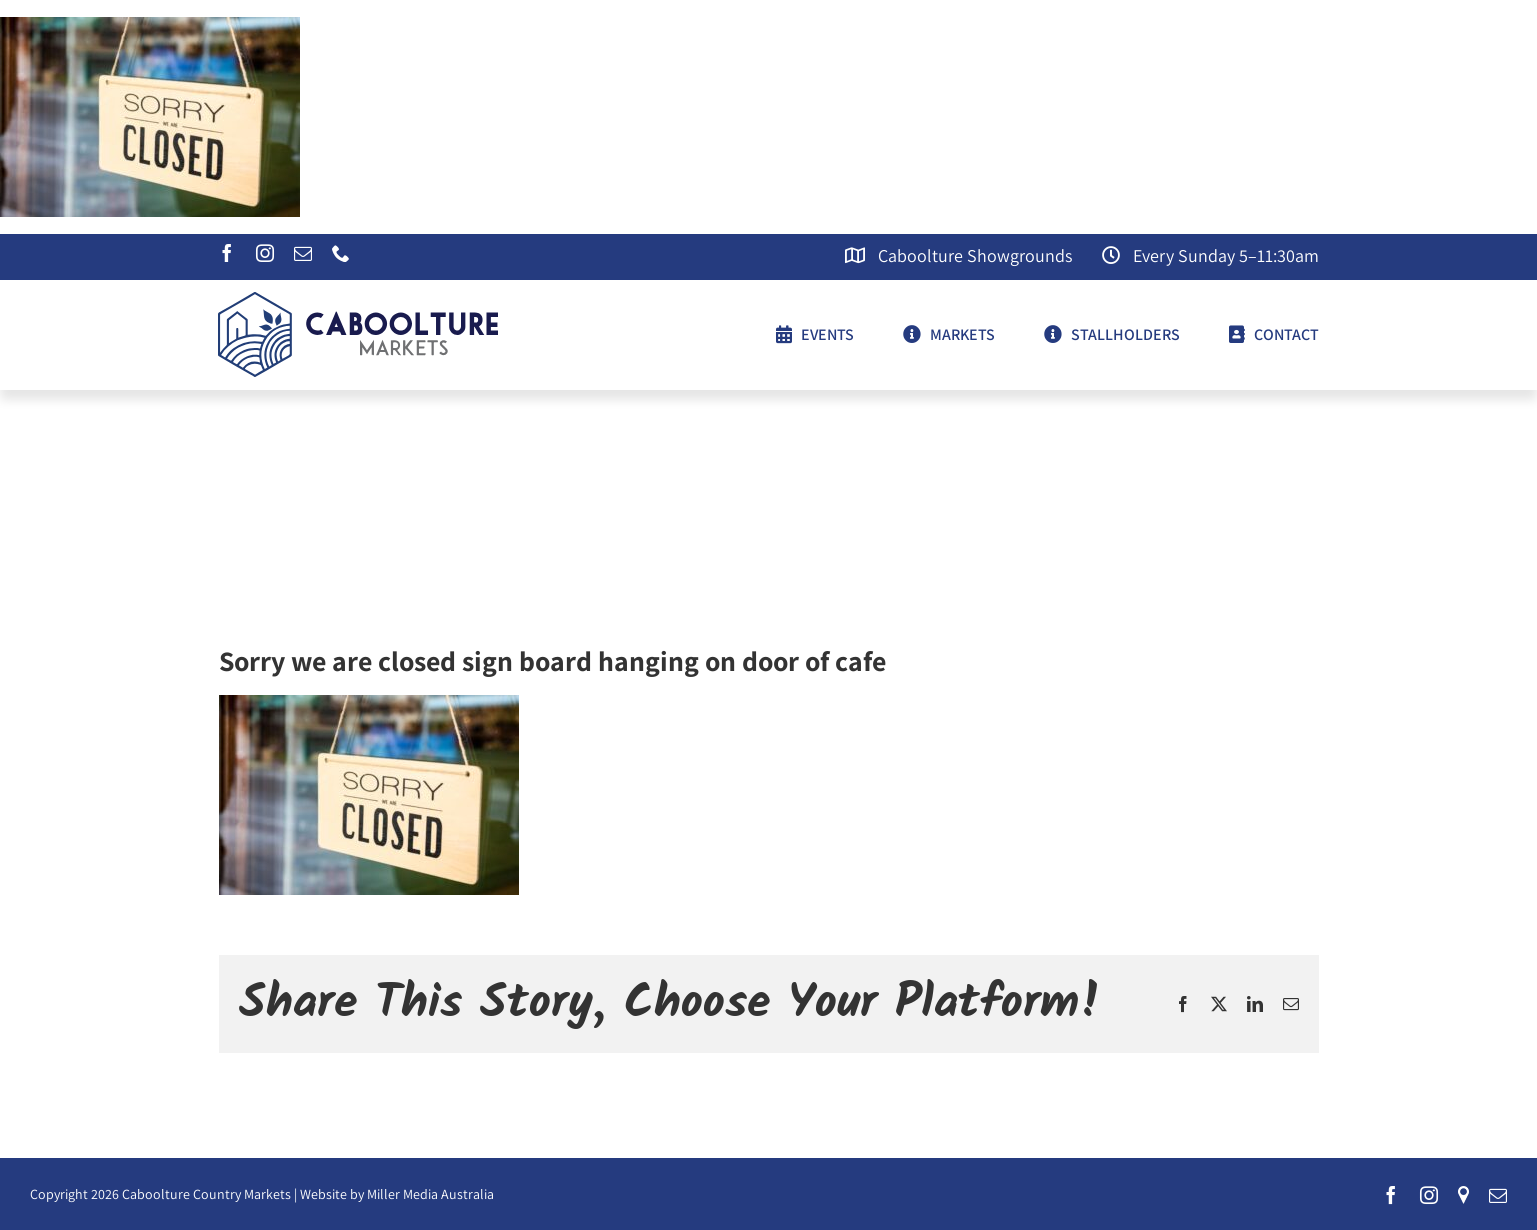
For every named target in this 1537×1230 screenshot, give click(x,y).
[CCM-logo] (358, 300)
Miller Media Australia (430, 1194)
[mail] (303, 253)
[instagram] (265, 253)
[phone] (341, 253)
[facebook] (227, 253)
